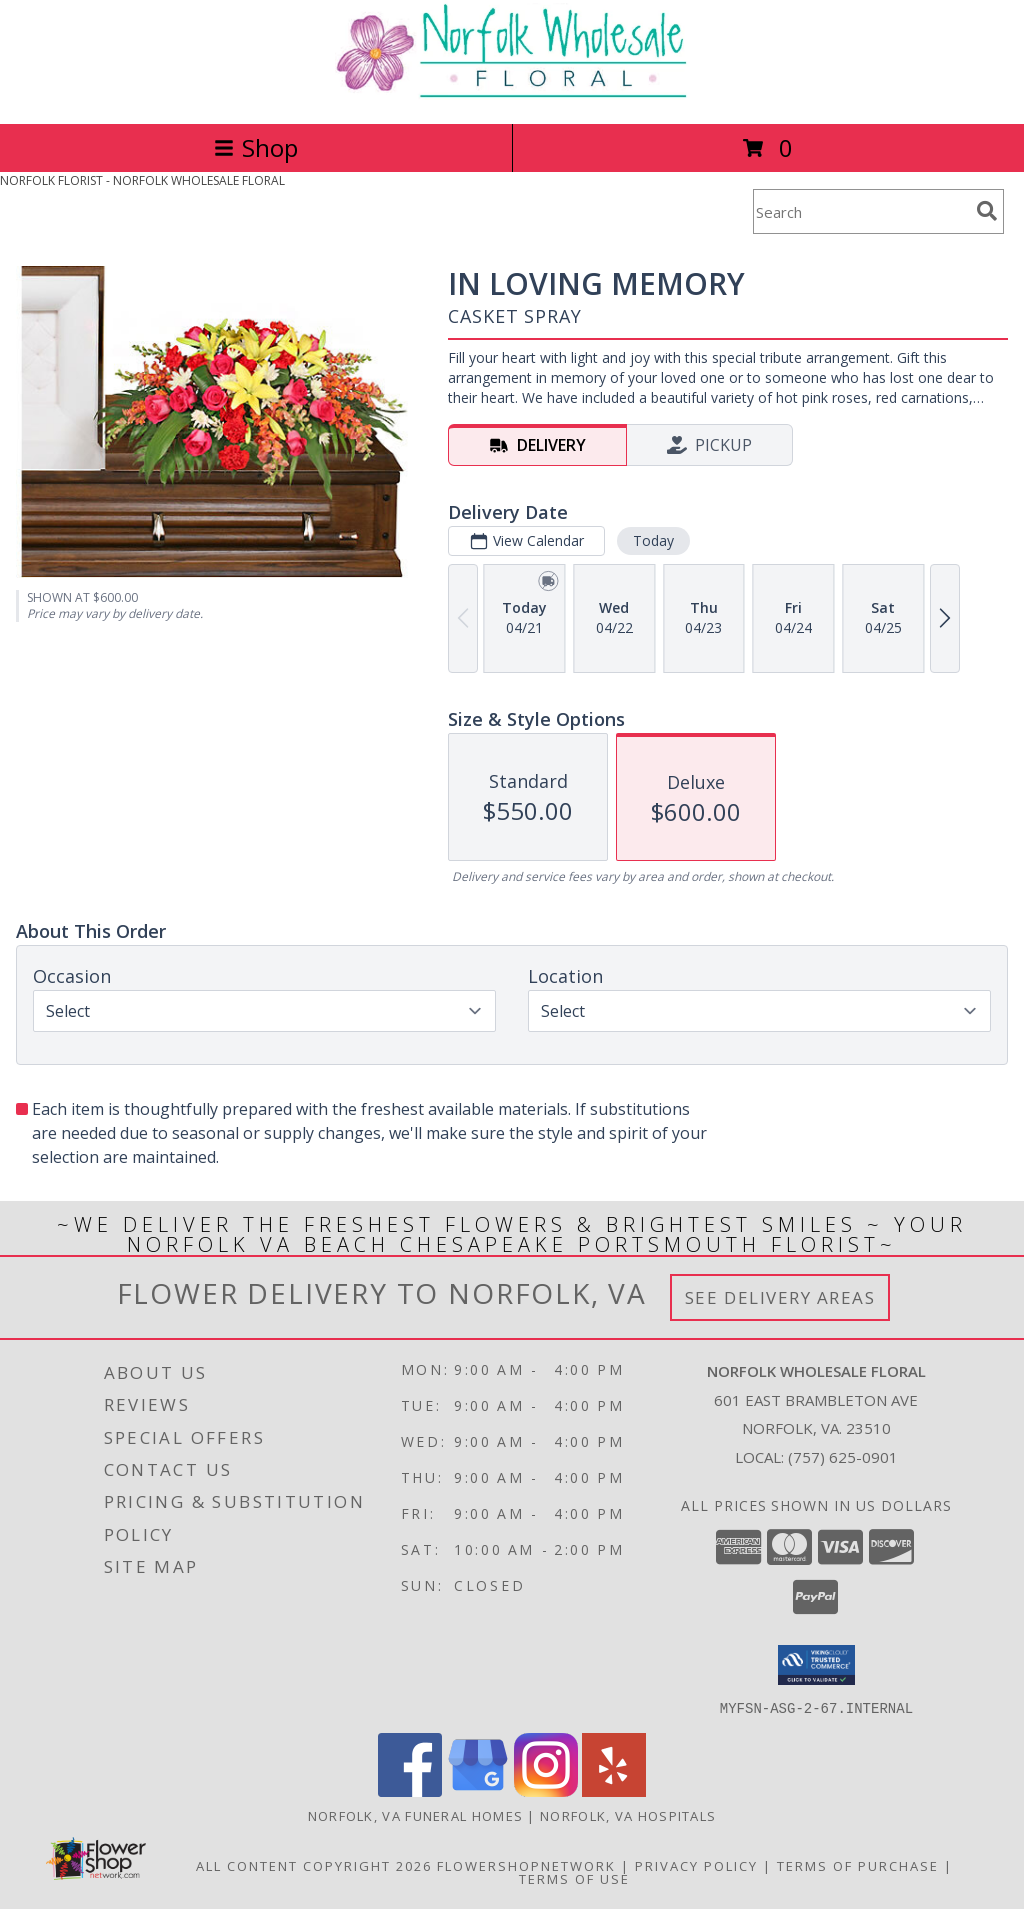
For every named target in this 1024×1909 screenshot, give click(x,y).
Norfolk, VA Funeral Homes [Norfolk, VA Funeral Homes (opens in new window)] (416, 1815)
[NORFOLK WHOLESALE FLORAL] (512, 94)
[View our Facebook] (410, 1790)
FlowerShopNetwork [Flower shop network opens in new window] (526, 1865)
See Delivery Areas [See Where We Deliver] (780, 1297)
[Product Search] (861, 211)
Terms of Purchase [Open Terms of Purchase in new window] (858, 1865)
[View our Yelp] (614, 1790)
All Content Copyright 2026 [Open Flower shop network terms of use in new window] (314, 1865)
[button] (816, 1665)
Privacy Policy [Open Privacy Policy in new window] (696, 1865)
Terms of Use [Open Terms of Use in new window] (574, 1878)
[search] (987, 211)
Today (653, 540)
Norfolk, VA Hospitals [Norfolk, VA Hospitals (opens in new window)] (628, 1815)
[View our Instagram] (546, 1790)
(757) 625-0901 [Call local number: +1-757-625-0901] (843, 1457)
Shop (256, 147)
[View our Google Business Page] (478, 1790)
